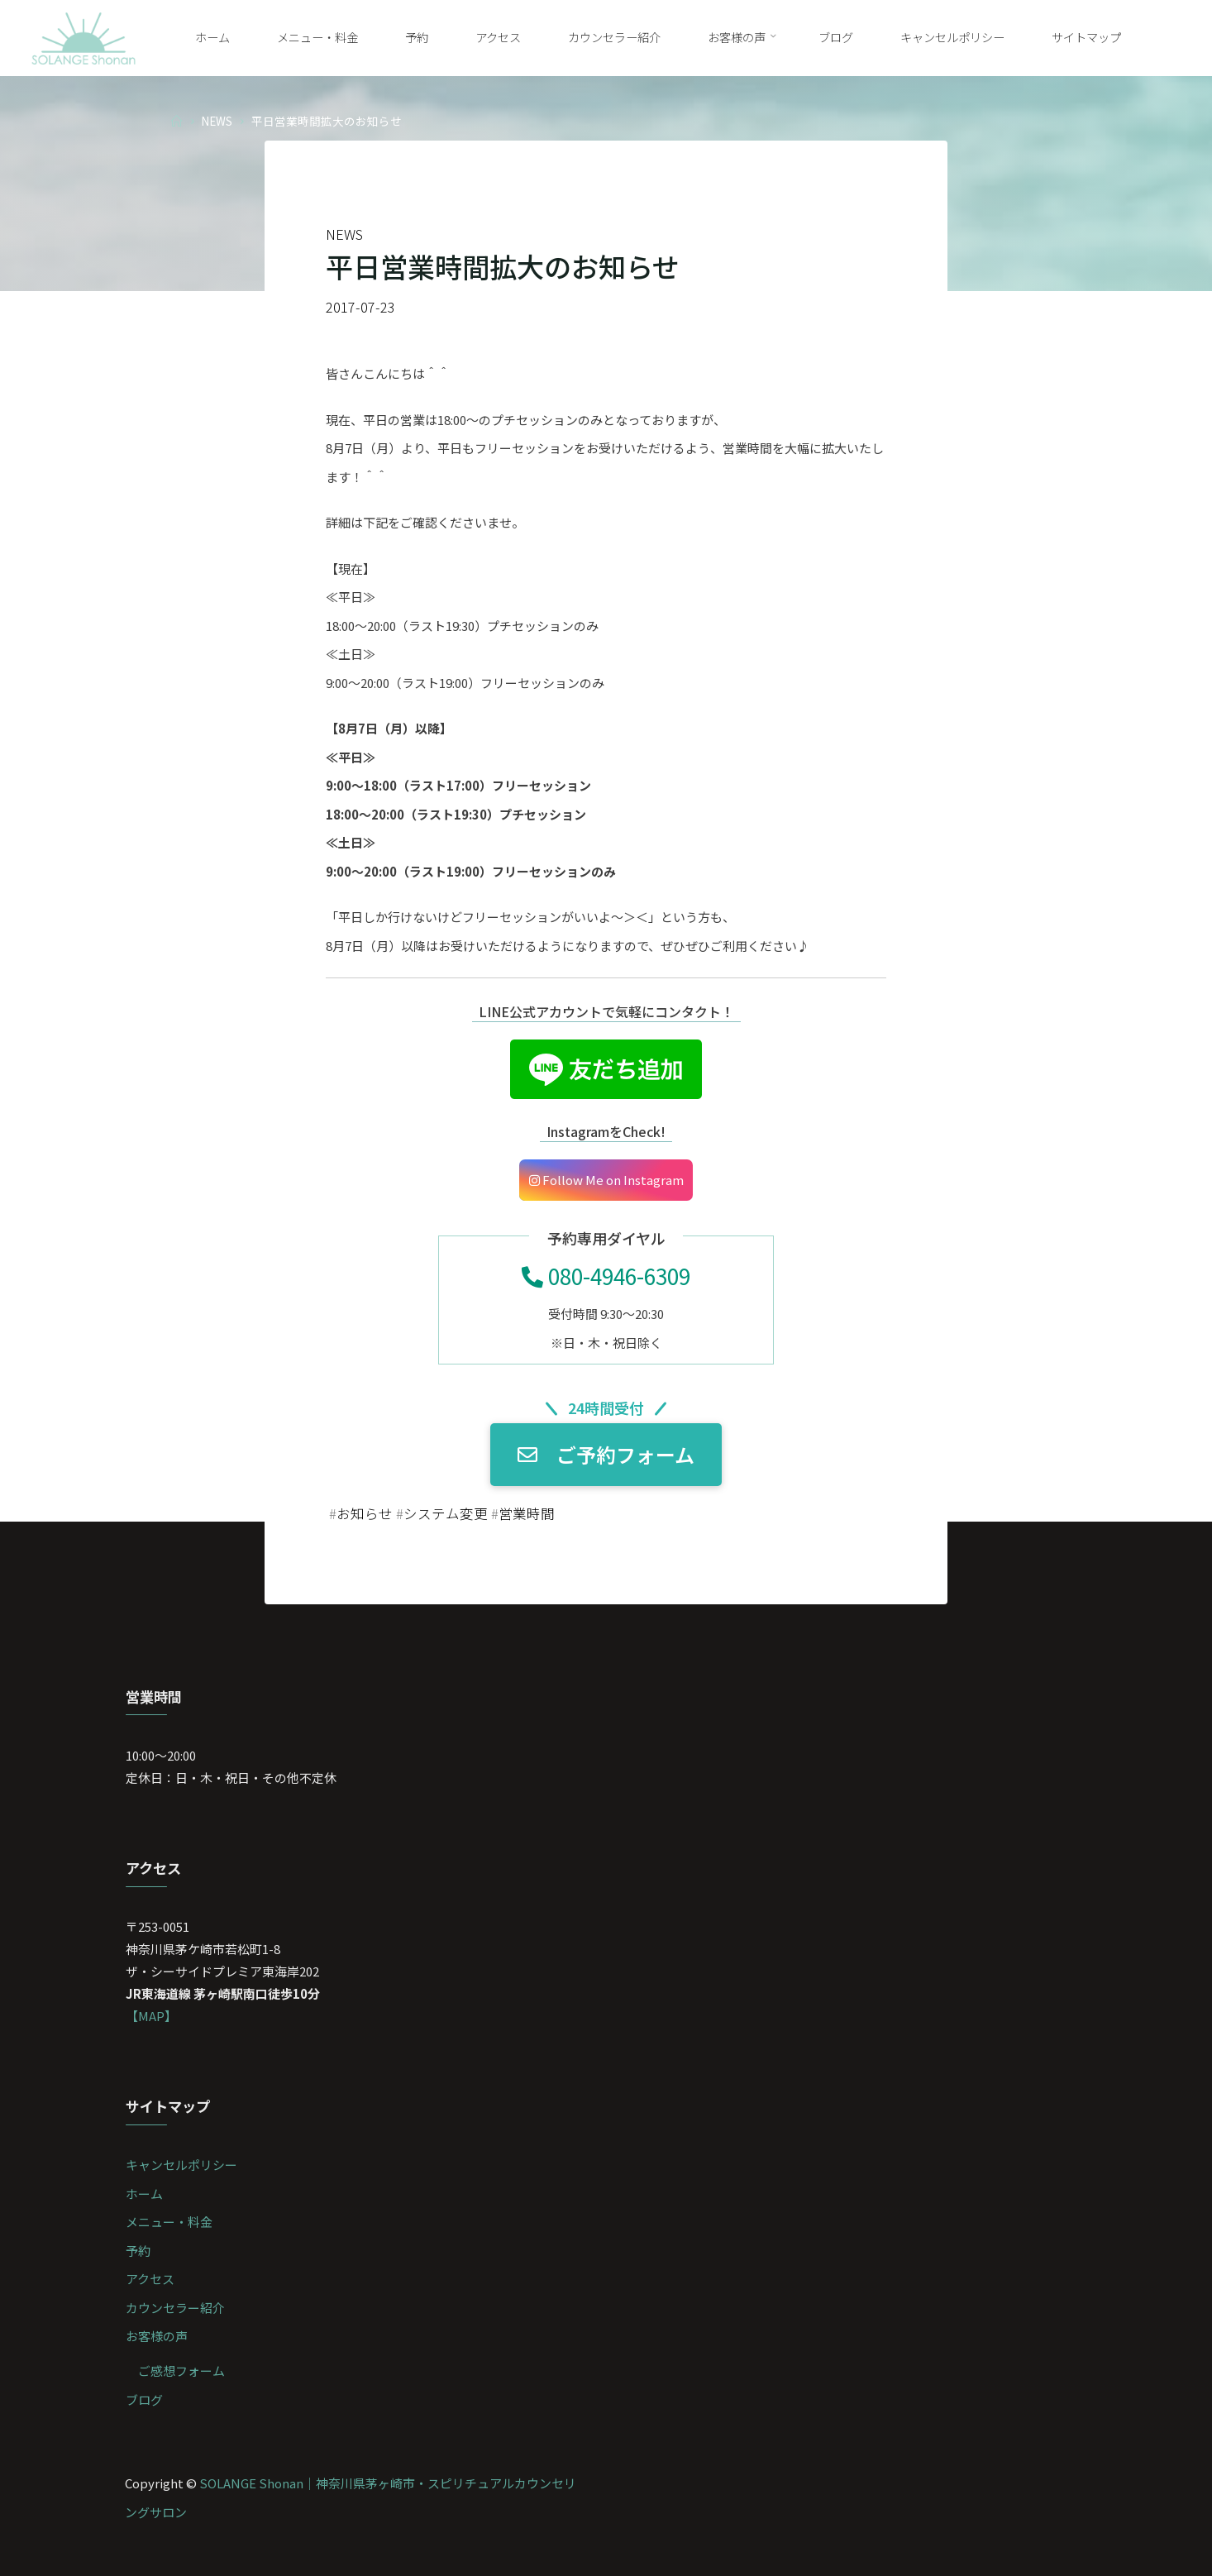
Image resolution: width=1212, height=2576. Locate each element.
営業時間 (527, 1513)
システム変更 (445, 1513)
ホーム (144, 2193)
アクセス (150, 2278)
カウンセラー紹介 (175, 2307)
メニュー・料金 (169, 2221)
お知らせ (364, 1513)
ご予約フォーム (606, 1455)
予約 (138, 2250)
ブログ (144, 2399)
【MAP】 (151, 2015)
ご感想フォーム (181, 2370)
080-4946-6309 (606, 1275)
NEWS (216, 120)
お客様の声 (157, 2335)
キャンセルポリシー (181, 2164)
